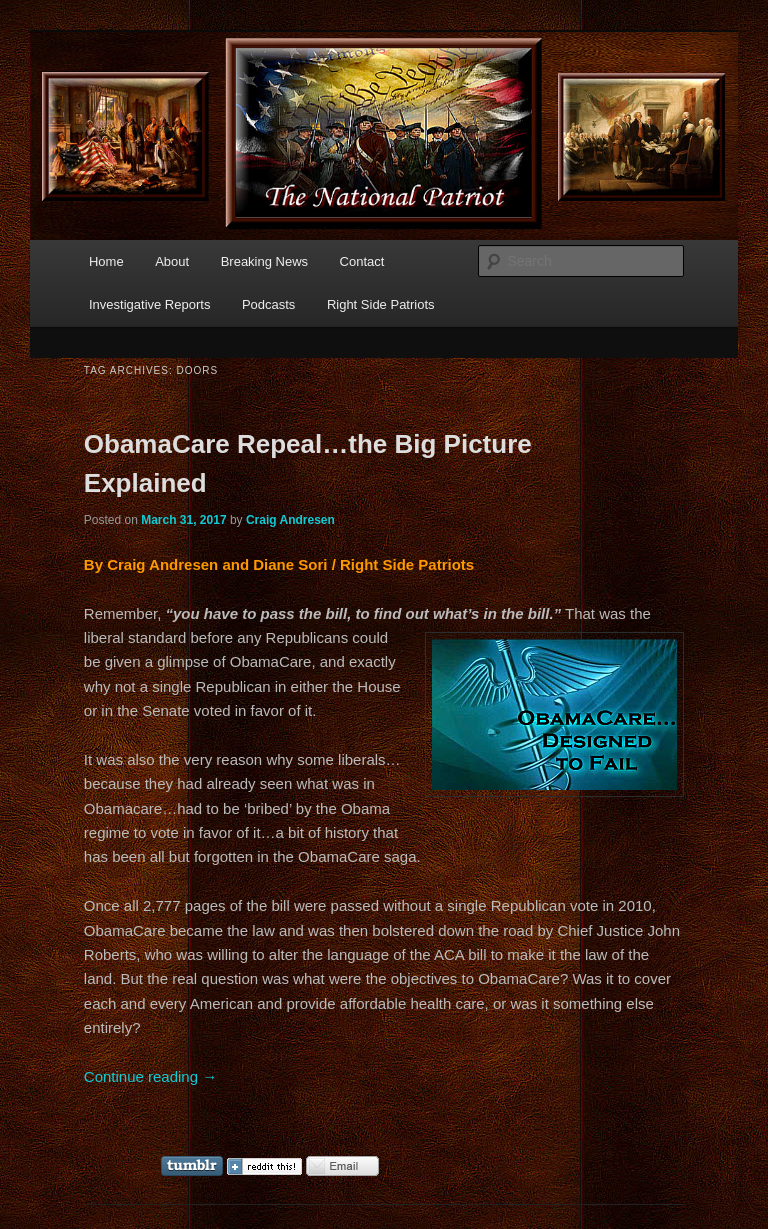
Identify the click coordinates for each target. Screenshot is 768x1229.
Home (106, 261)
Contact (362, 261)
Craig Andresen (290, 520)
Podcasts (268, 304)
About (172, 261)
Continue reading (150, 1076)
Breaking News (264, 261)
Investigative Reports (149, 304)
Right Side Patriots (381, 304)
